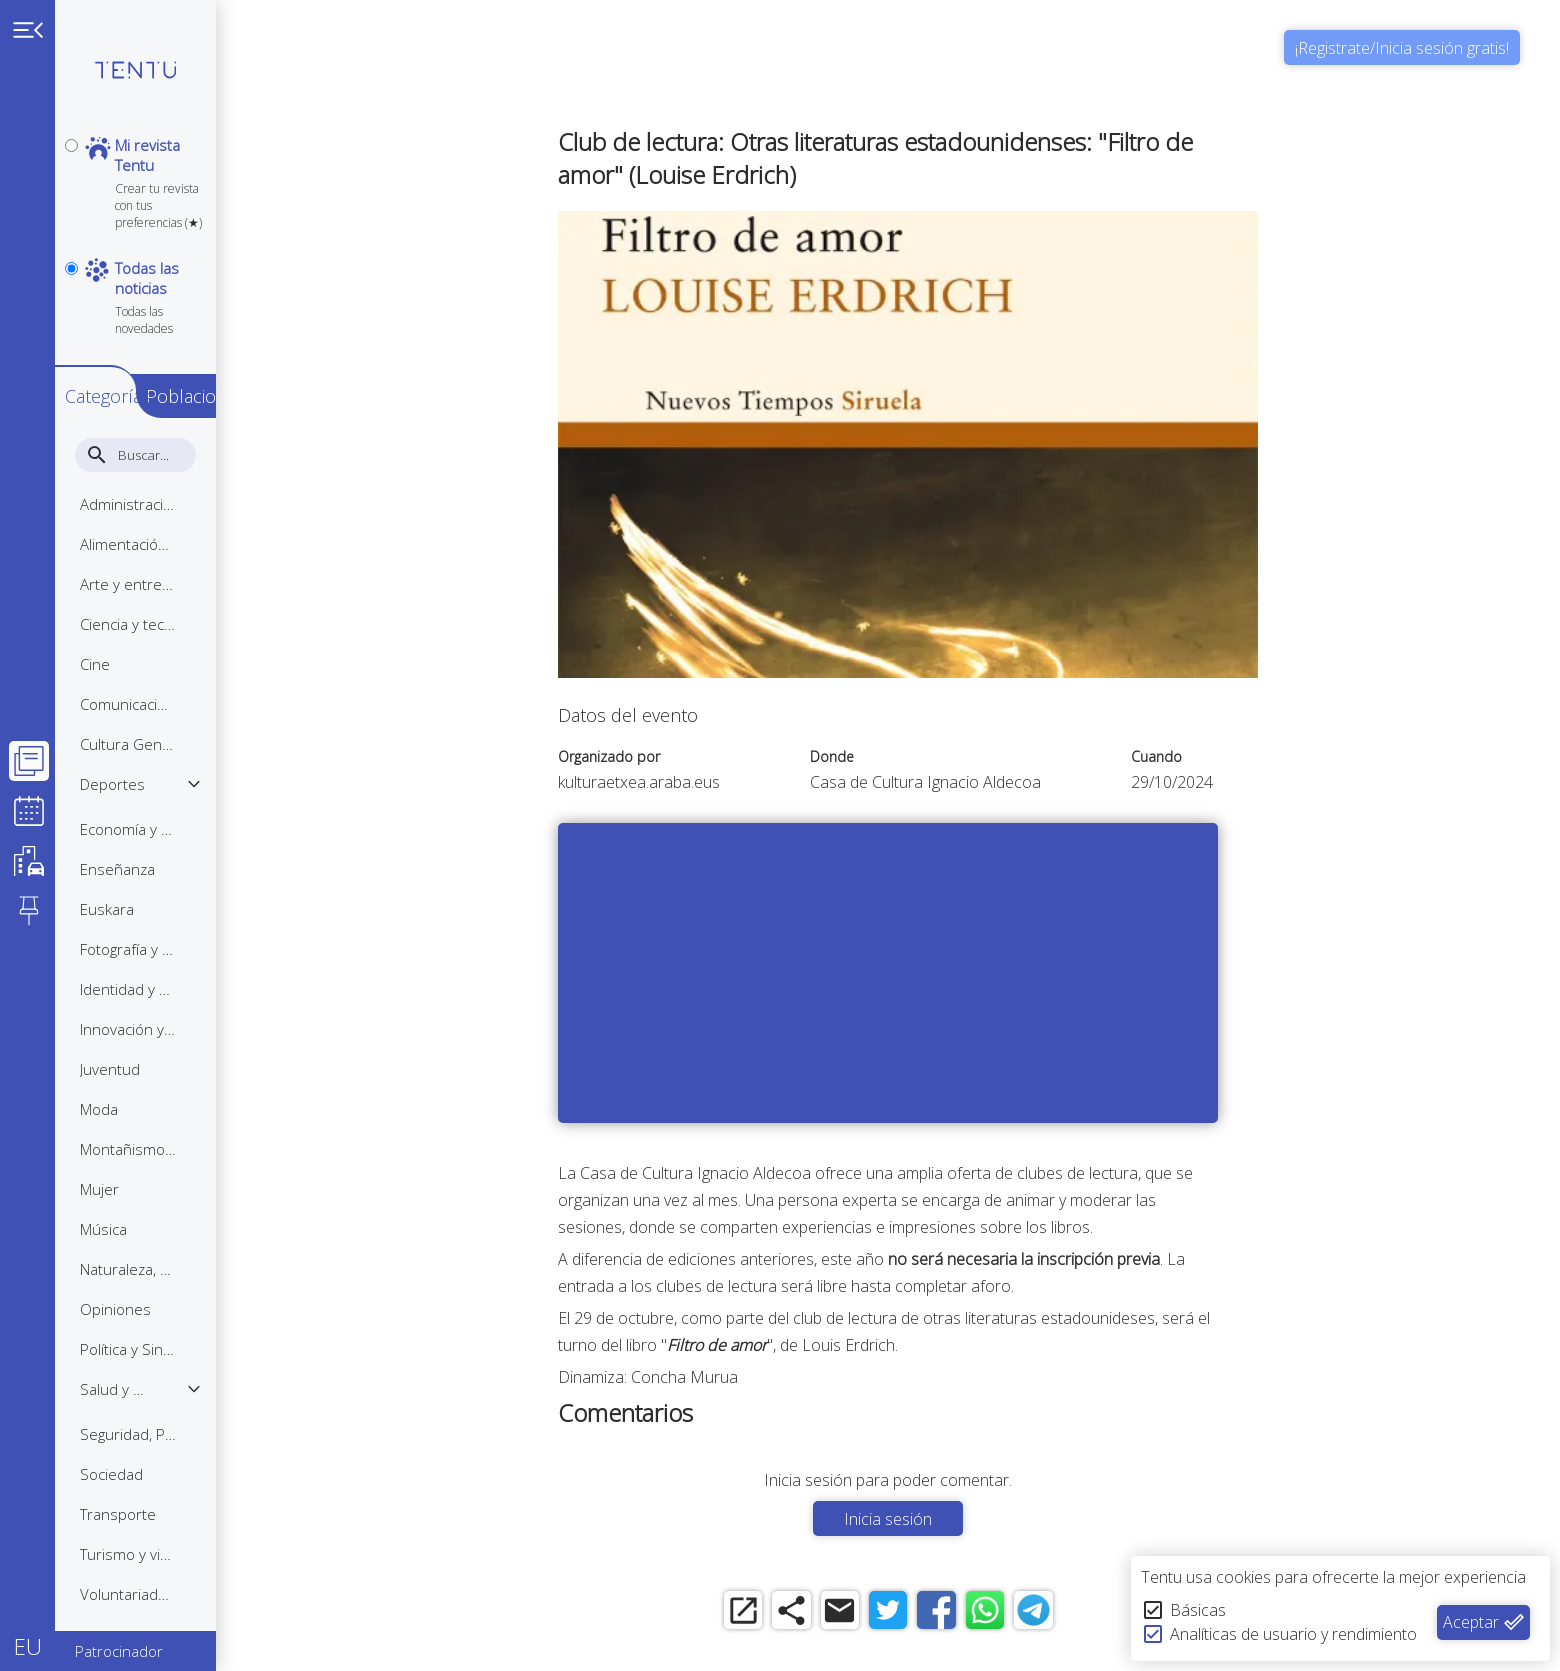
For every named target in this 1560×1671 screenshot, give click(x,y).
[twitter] (957, 1613)
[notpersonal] (71, 214)
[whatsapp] (1067, 1613)
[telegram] (1122, 1613)
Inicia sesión (958, 1519)
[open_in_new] (792, 1613)
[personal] (71, 145)
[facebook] (1012, 1613)
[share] (847, 1613)
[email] (902, 1613)
